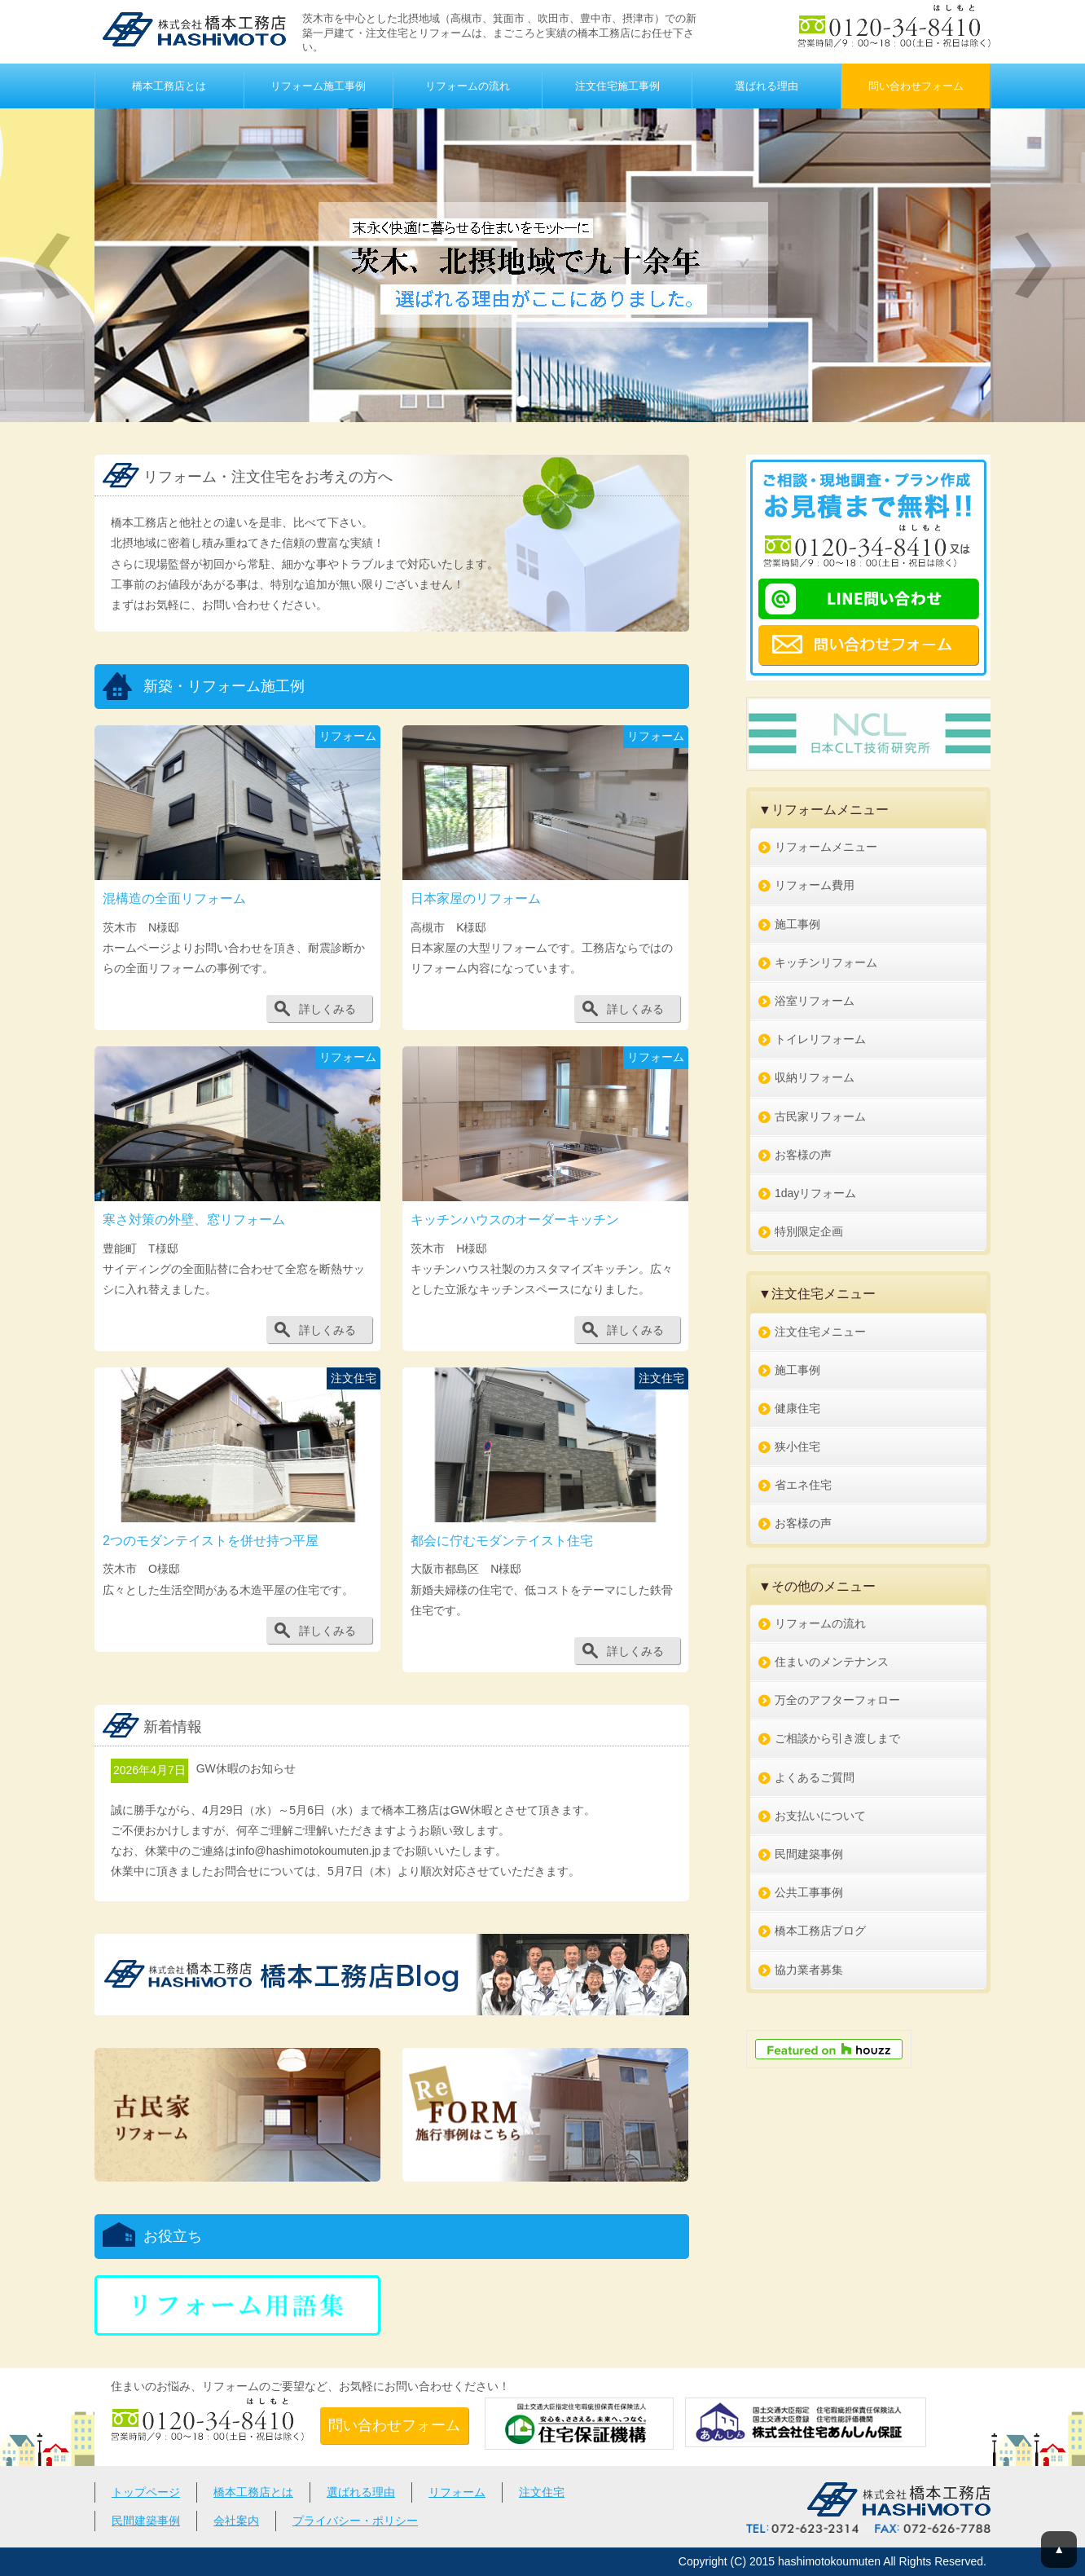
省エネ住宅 (803, 1484)
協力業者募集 (809, 1969)
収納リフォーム (814, 1077)
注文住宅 (541, 2492)
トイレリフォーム (820, 1039)
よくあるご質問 (814, 1777)
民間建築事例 (809, 1853)
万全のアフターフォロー (837, 1699)
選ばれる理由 (766, 86)
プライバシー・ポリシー (355, 2520)
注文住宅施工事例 (617, 86)
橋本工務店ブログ (820, 1930)
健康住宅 (797, 1408)
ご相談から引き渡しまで (837, 1738)
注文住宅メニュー (820, 1331)
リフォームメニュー (826, 846)
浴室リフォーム (814, 1000)
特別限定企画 (809, 1231)
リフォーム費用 (814, 885)
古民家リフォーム (820, 1116)
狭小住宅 (797, 1446)
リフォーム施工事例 (318, 86)
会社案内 (236, 2520)
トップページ (146, 2492)
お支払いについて (820, 1815)
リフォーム (456, 2492)
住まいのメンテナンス (832, 1661)
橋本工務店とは (169, 86)
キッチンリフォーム (826, 962)
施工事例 (797, 924)
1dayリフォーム (815, 1193)
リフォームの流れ (467, 86)
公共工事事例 (809, 1892)
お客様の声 (803, 1154)
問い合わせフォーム (916, 86)
